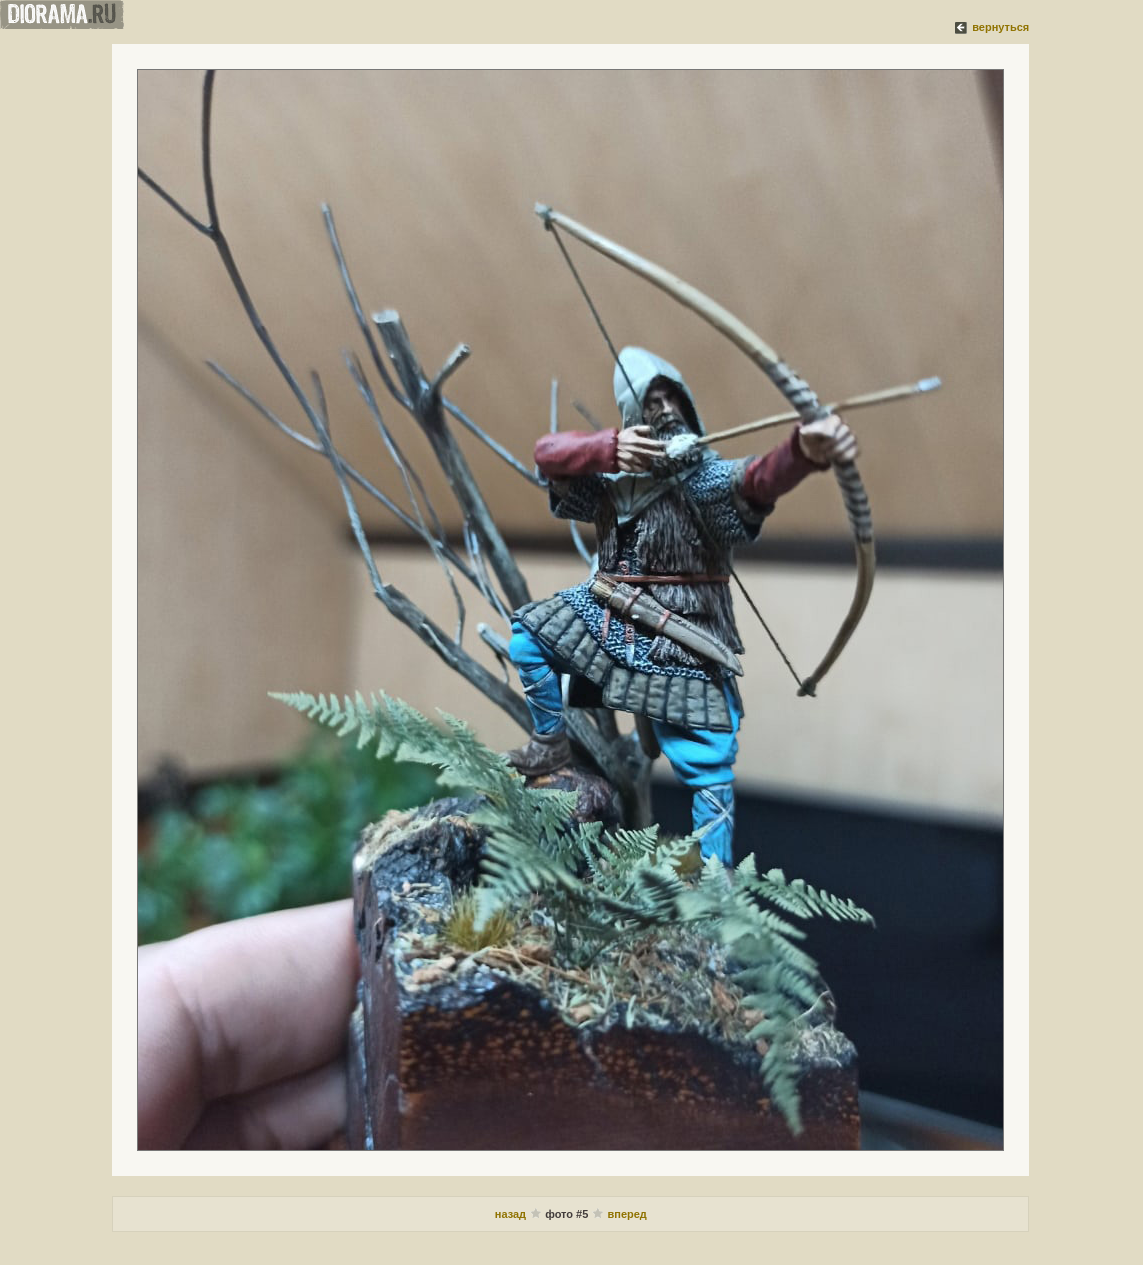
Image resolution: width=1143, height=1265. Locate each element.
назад (512, 1214)
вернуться (1000, 27)
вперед (626, 1214)
